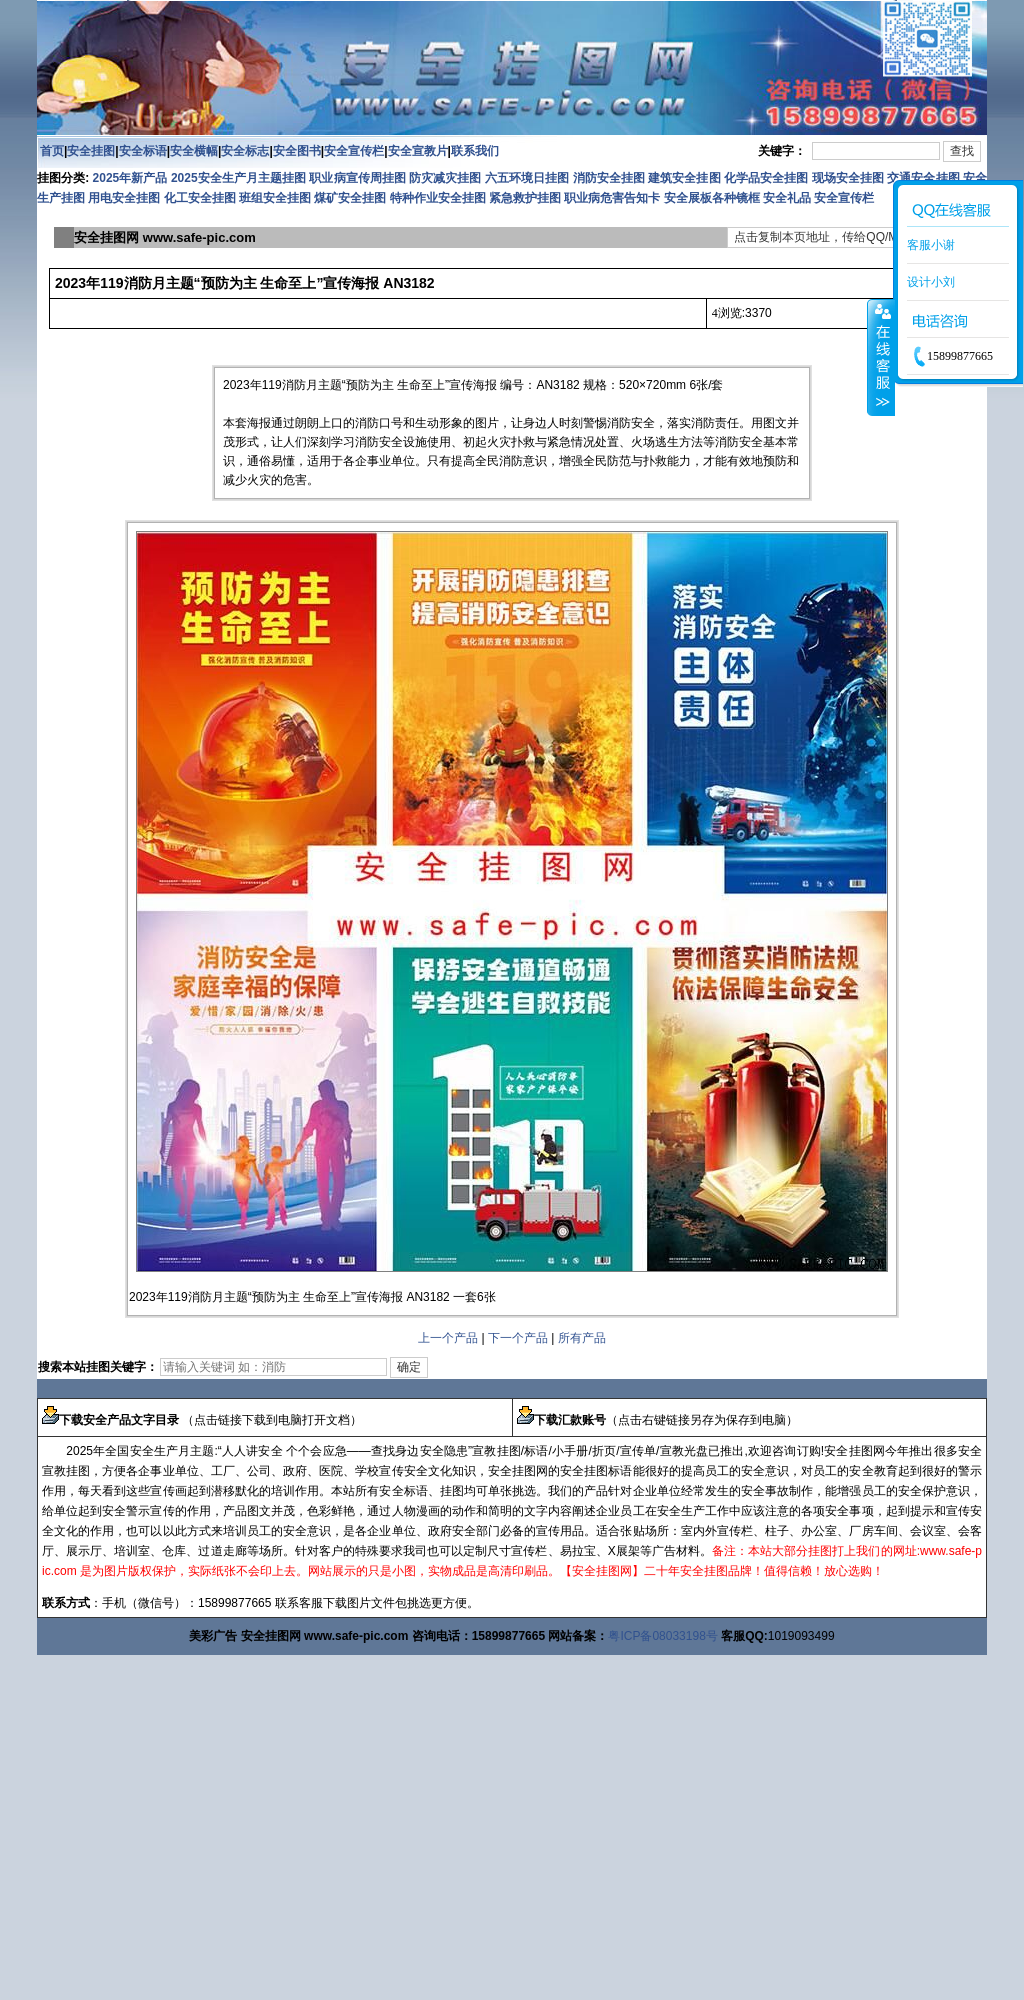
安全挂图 (91, 151)
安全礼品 (787, 198)
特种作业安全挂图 (439, 198)
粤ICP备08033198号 (662, 1636)
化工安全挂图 (200, 198)
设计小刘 (931, 282)
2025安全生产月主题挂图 (238, 178)
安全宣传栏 (354, 151)
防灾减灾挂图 (445, 178)
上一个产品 (448, 1338)
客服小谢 (931, 245)
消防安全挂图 (609, 178)
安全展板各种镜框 (712, 198)
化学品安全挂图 (766, 178)
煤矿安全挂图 (350, 198)
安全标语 (143, 151)
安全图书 (297, 151)
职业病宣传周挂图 (357, 178)
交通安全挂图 (923, 178)
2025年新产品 (130, 178)
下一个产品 (518, 1338)
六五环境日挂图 (527, 178)
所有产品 (582, 1338)
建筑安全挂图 (684, 178)
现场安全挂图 (848, 178)
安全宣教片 (418, 151)
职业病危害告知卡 (612, 198)
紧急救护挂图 (525, 198)
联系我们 (475, 151)
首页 (52, 151)
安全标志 (245, 151)
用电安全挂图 (124, 198)
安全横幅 (194, 151)
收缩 (881, 357)
